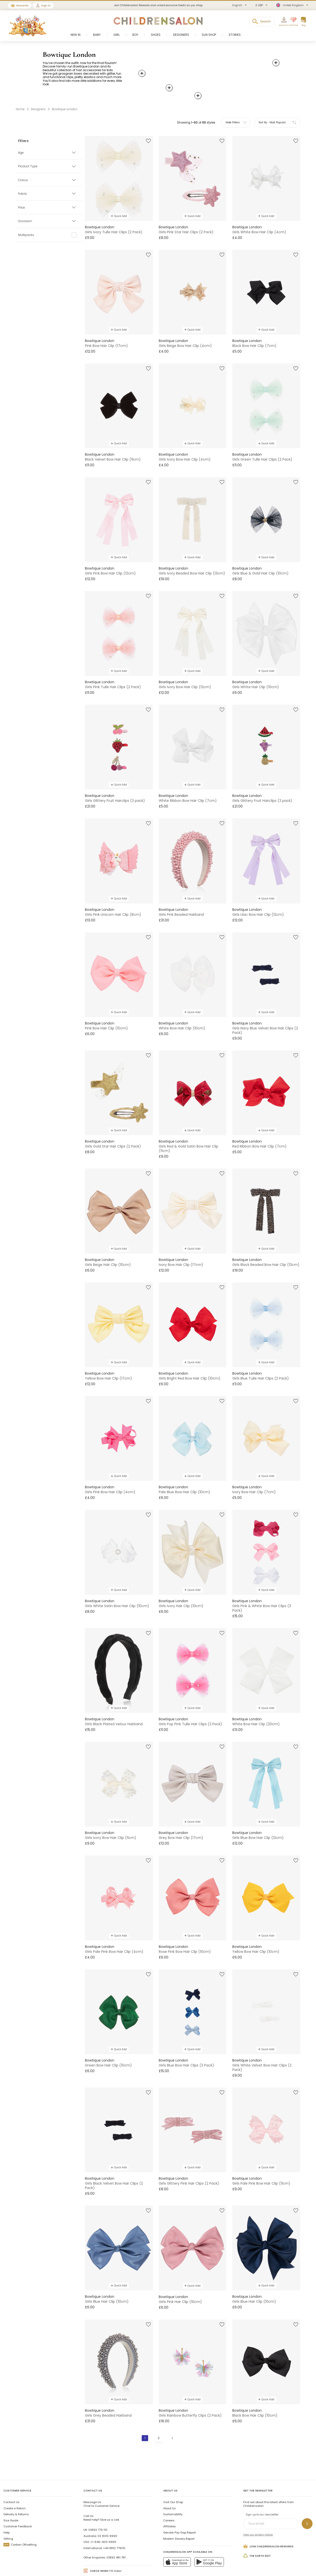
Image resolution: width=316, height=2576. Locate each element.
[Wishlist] (292, 22)
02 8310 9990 (107, 2511)
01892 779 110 (97, 2505)
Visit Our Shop (173, 2478)
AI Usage (171, 2561)
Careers (169, 2496)
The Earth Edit (257, 2531)
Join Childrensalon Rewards (268, 2521)
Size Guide (10, 2496)
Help (6, 2508)
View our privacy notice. (258, 2510)
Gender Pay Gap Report (179, 2508)
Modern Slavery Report (179, 2514)
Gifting (8, 2514)
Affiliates (169, 2502)
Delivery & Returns (16, 2490)
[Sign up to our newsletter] (307, 2499)
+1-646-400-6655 (103, 2518)
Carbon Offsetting (20, 2520)
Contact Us (11, 2478)
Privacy (152, 2561)
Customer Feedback (17, 2502)
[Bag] (303, 22)
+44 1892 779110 (114, 2524)
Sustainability (172, 2490)
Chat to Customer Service (101, 2479)
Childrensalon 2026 (82, 2561)
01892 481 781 (116, 2533)
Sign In (46, 5)
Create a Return (14, 2484)
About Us (169, 2484)
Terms (135, 2561)
